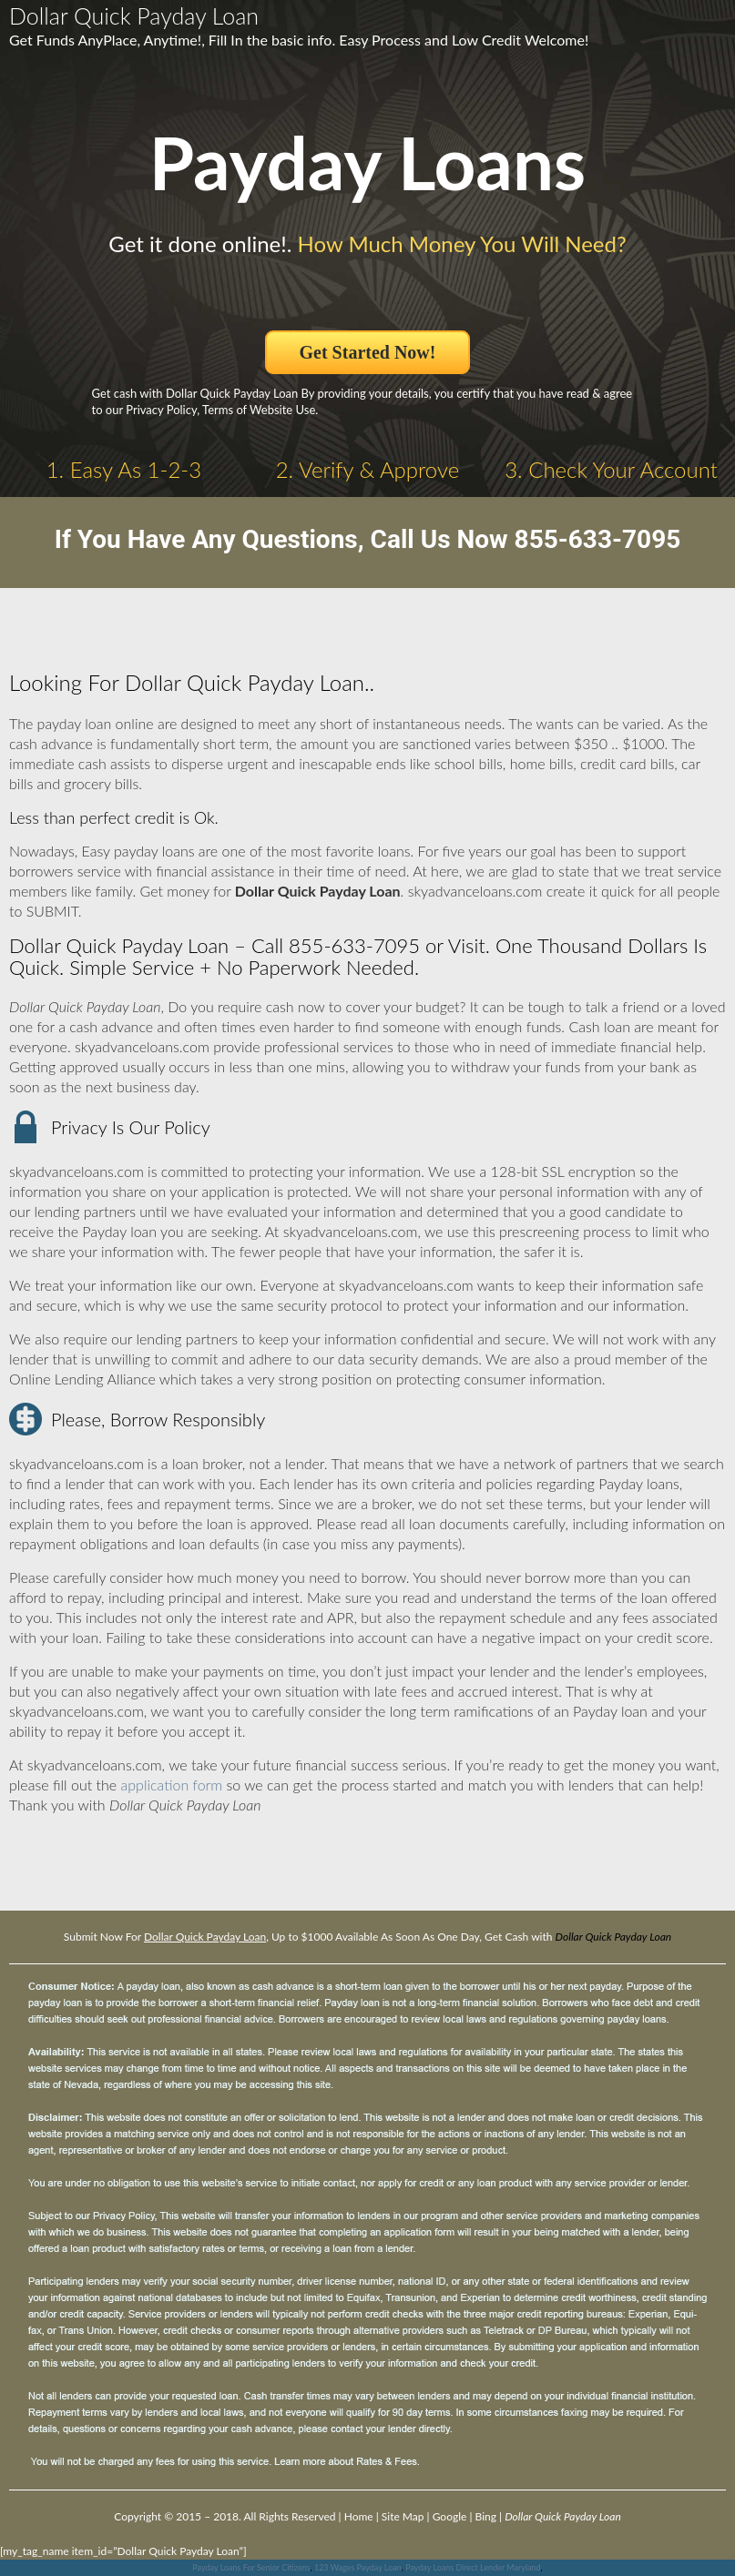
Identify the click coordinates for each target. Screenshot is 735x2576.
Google (450, 2516)
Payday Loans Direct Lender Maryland (472, 2567)
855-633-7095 (598, 539)
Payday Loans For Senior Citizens (251, 2567)
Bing (485, 2516)
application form (171, 1784)
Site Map (403, 2516)
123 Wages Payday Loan (358, 2567)
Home (358, 2516)
